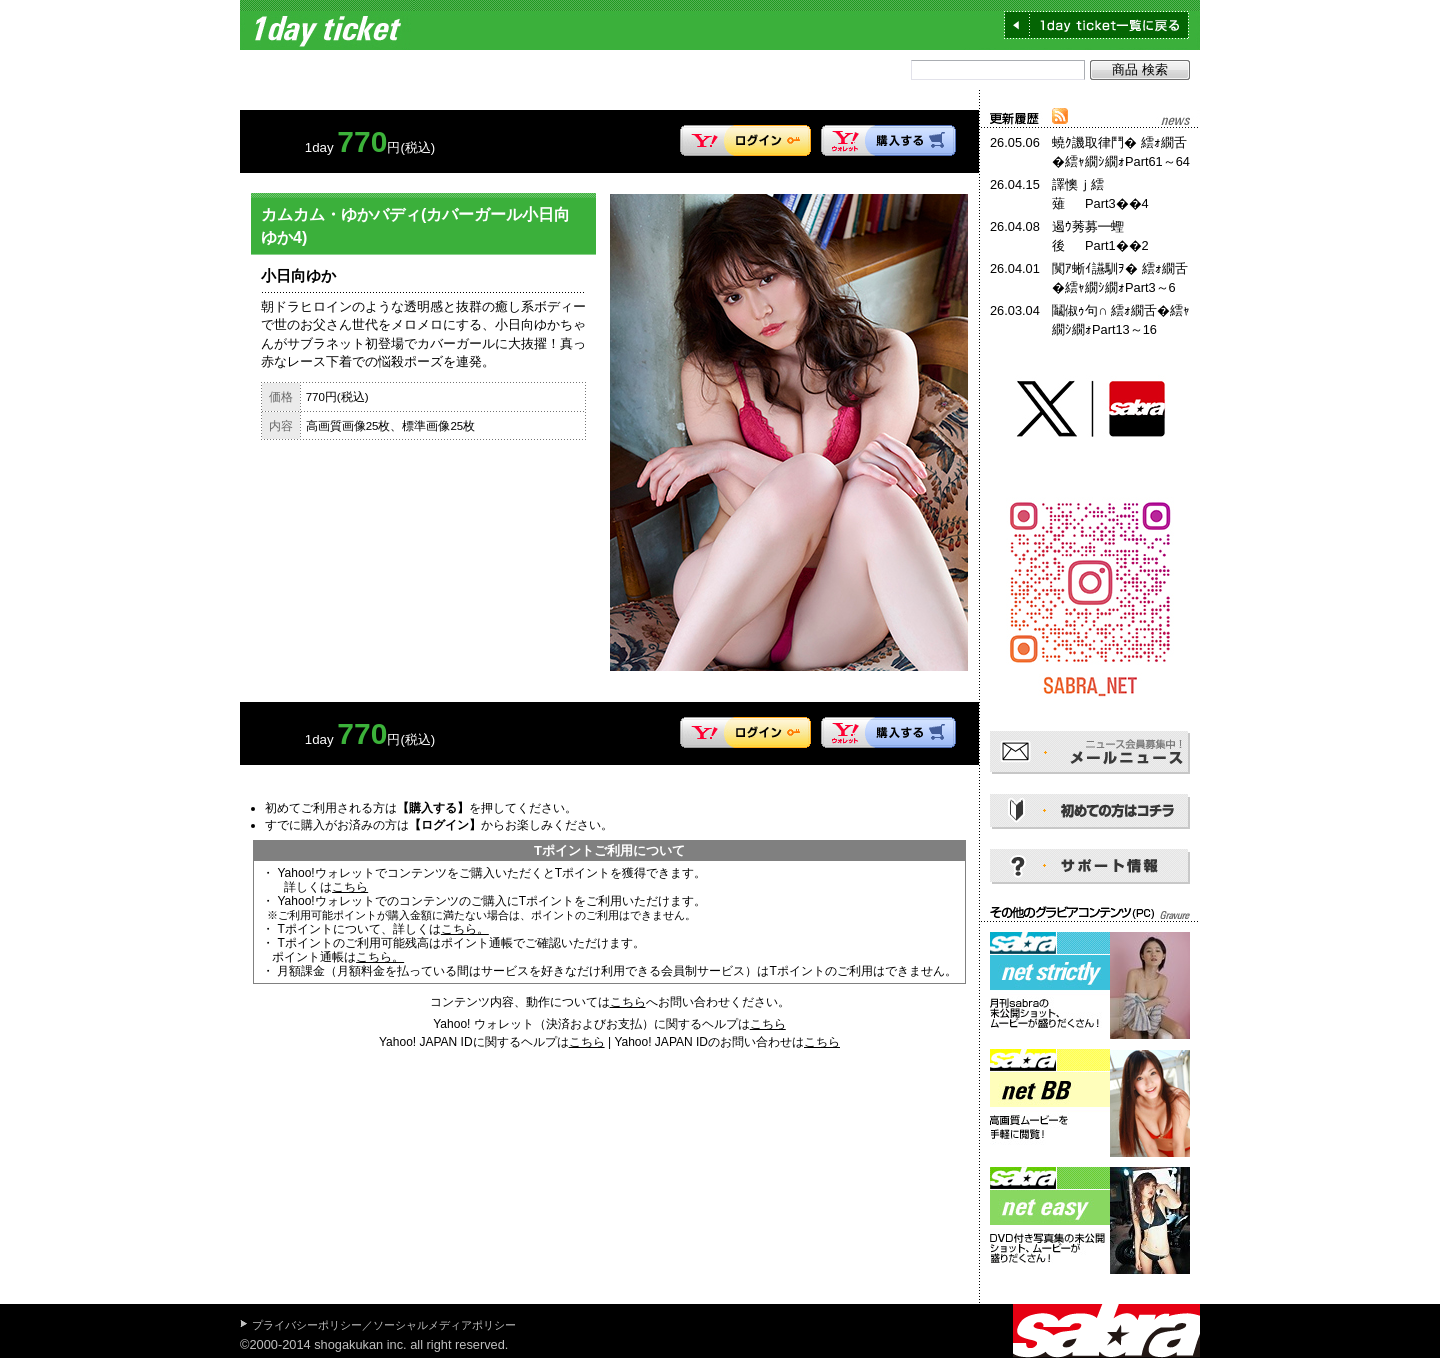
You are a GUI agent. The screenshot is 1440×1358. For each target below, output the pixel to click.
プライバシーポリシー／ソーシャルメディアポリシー (384, 1325)
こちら (350, 887)
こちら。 (465, 929)
